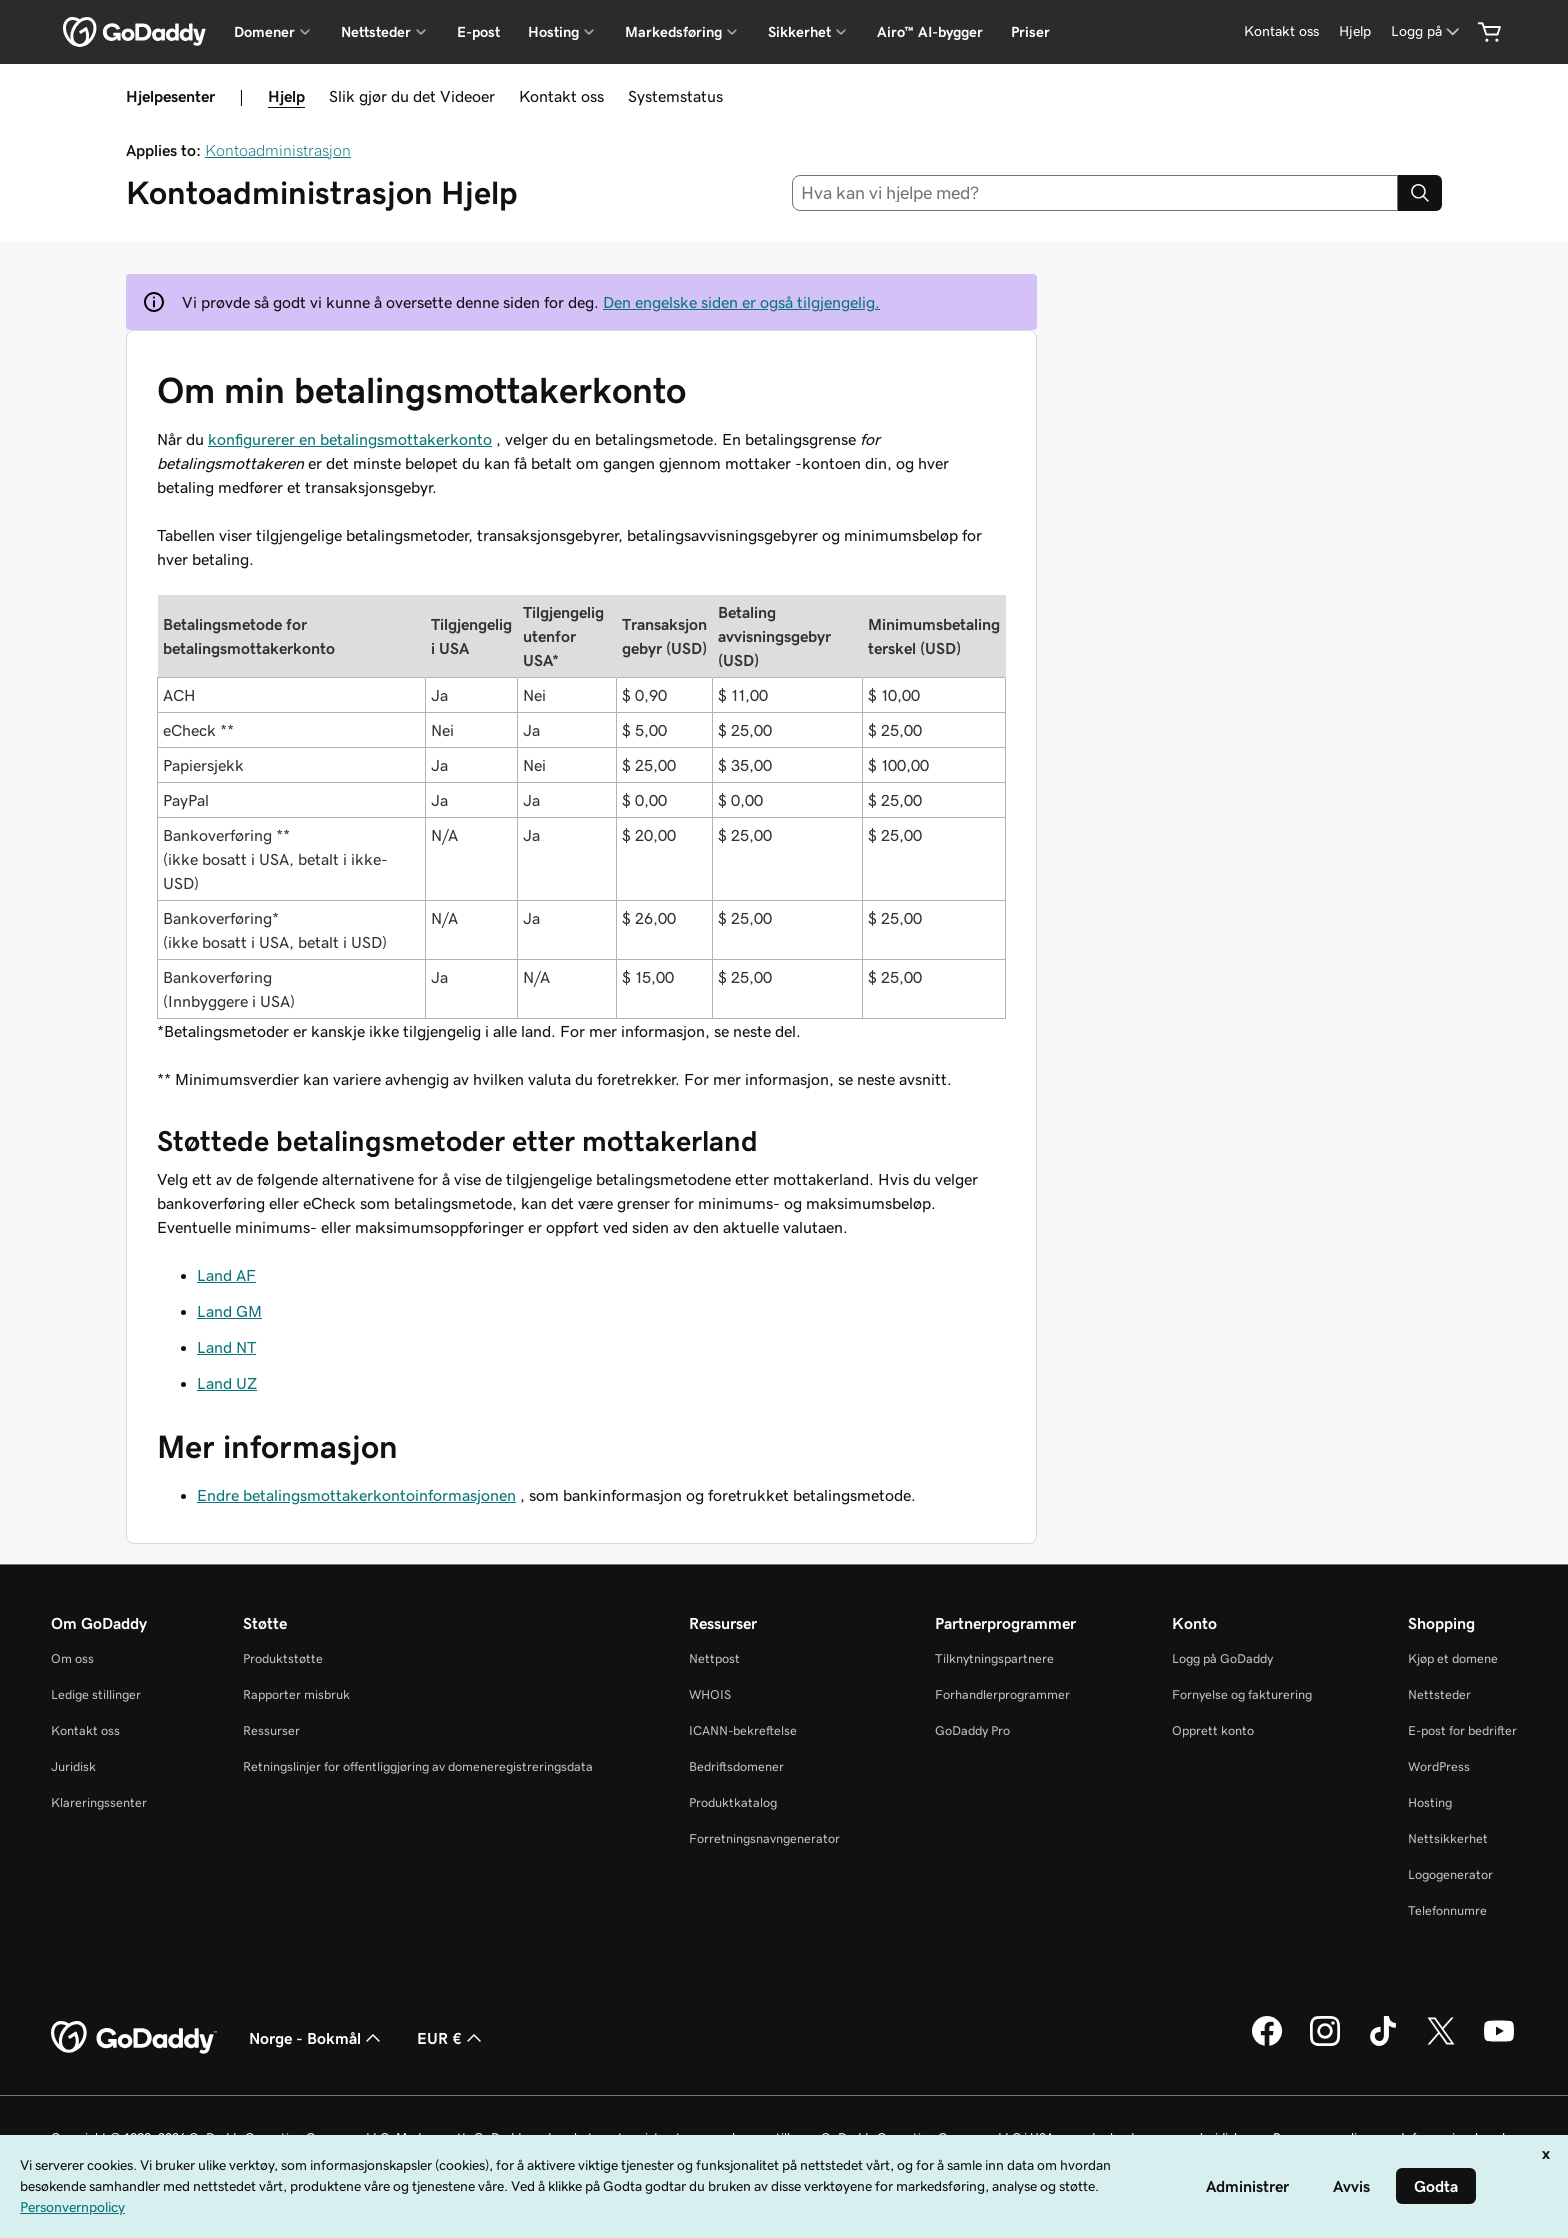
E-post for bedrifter (1462, 1730)
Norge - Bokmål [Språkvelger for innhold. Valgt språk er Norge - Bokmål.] (317, 2038)
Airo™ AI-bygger (930, 32)
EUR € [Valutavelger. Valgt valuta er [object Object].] (451, 2038)
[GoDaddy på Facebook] (1267, 2043)
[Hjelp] (1355, 31)
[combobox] (1095, 193)
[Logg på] (1427, 31)
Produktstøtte (283, 1658)
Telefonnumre (1447, 1910)
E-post (478, 32)
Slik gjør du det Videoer (412, 96)
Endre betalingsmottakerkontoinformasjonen (356, 1495)
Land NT (226, 1347)
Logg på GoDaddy (1222, 1658)
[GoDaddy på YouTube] (1499, 2043)
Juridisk (73, 1766)
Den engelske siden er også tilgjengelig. (741, 302)
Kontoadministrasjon (278, 150)
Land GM (229, 1311)
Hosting (1430, 1802)
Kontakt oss (561, 96)
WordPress (1439, 1766)
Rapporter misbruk (296, 1694)
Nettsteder (1439, 1694)
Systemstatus (675, 96)
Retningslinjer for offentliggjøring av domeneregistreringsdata (418, 1766)
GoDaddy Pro (972, 1730)
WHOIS (710, 1694)
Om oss (72, 1658)
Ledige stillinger (96, 1694)
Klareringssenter (99, 1802)
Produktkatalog (733, 1802)
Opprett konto (1213, 1730)
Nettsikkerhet (1448, 1838)
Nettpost (714, 1658)
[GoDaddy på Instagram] (1325, 2043)
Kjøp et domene (1453, 1658)
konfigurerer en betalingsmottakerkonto (350, 439)
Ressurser (271, 1730)
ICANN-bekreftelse (743, 1730)
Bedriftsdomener (736, 1766)
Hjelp (286, 96)
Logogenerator (1450, 1874)
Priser (1030, 32)
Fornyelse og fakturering (1242, 1694)
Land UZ (227, 1383)
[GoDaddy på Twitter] (1441, 2043)
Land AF (226, 1275)
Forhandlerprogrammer (1002, 1694)
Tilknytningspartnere (994, 1658)
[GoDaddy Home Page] (134, 2038)
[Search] (1420, 193)
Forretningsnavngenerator (764, 1838)
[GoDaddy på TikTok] (1383, 2043)
